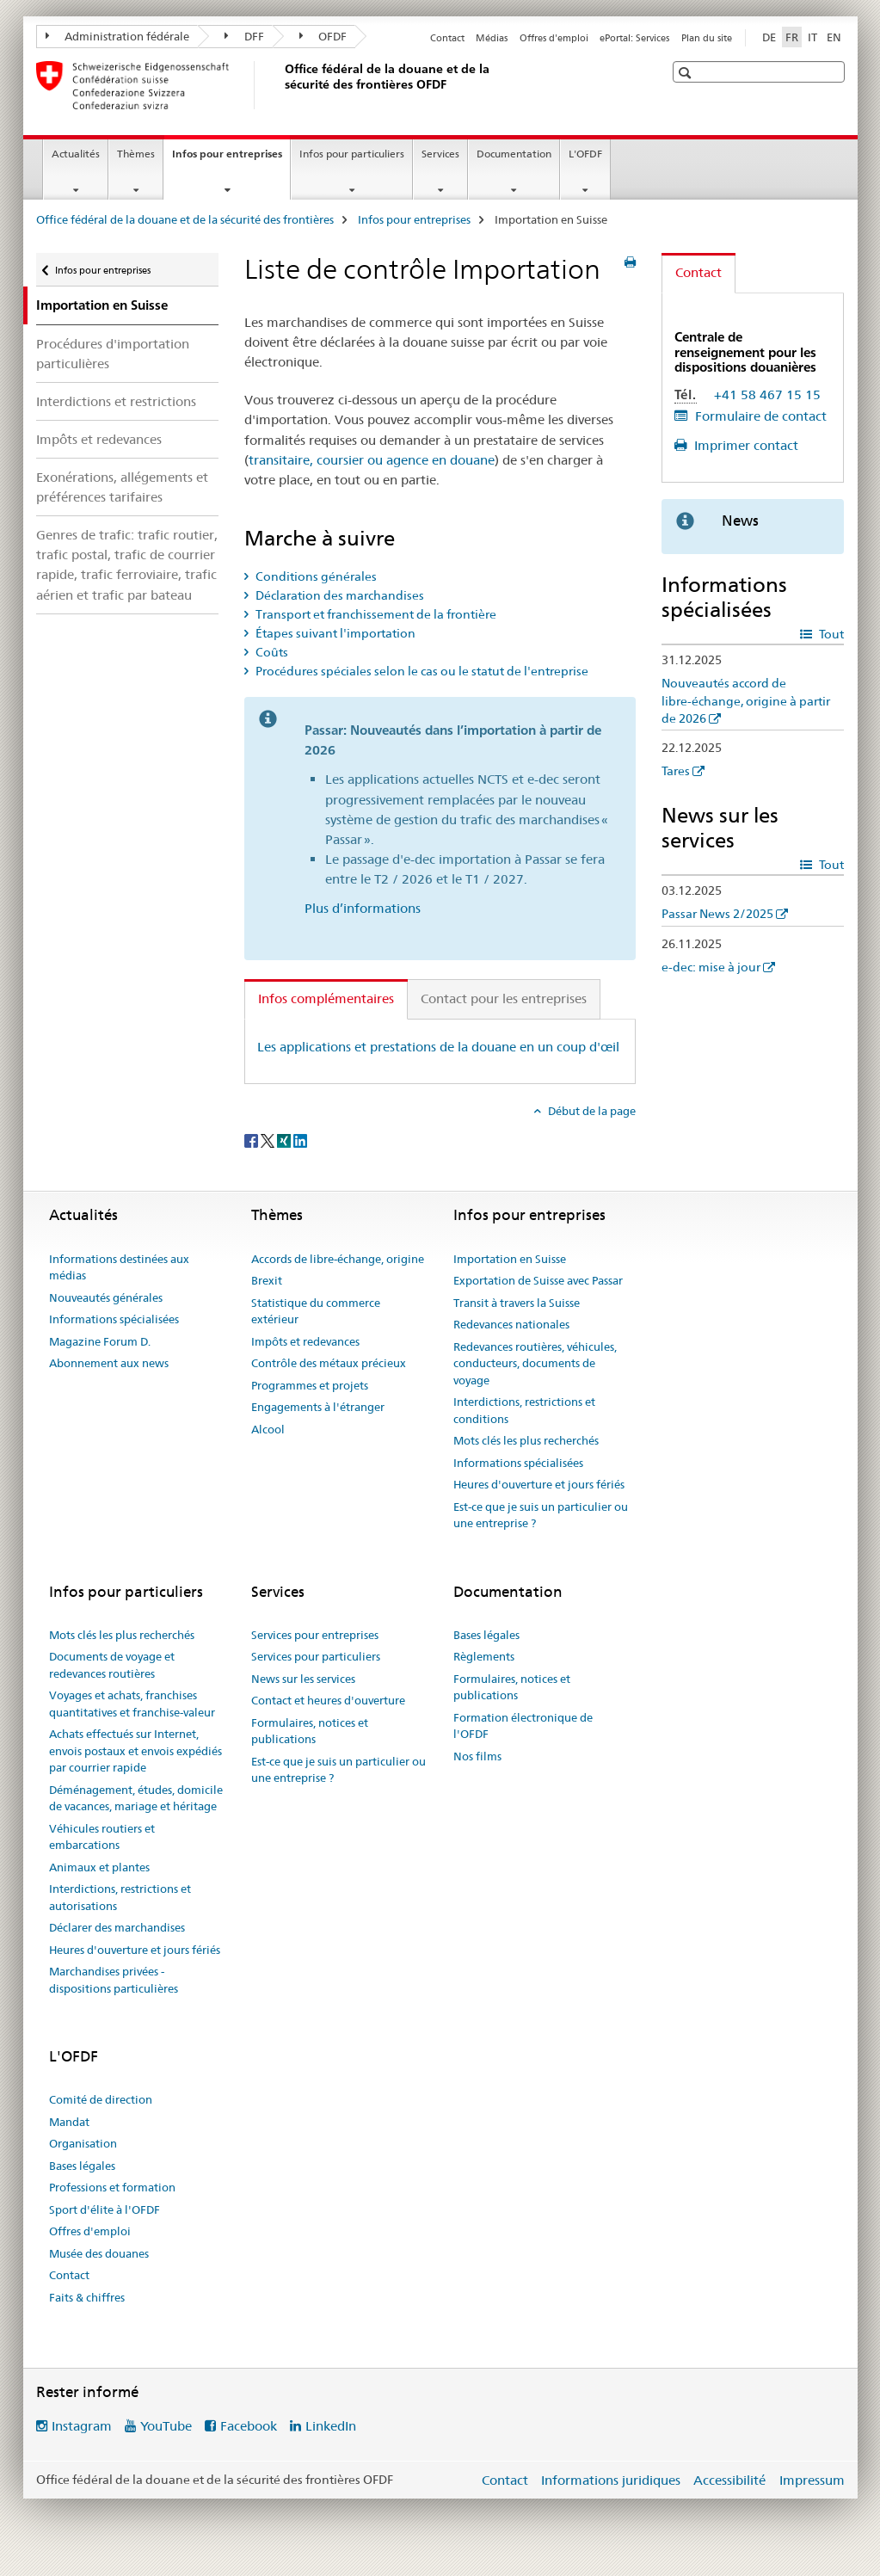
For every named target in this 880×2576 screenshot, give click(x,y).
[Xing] (285, 1139)
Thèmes (136, 153)
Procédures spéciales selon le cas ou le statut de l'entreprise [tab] (420, 671)
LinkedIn (330, 2426)
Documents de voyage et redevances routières (112, 1664)
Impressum (812, 2480)
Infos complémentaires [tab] (326, 998)
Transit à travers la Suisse (516, 1303)
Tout (830, 634)
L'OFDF (585, 153)
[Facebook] (252, 1139)
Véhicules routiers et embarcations (102, 1836)
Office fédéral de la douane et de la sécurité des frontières (185, 219)
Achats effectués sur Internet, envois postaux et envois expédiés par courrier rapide (135, 1750)
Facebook (248, 2426)
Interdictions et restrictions (116, 401)
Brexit (266, 1280)
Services (440, 153)
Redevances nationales (511, 1324)
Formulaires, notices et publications (309, 1731)
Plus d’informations (363, 908)
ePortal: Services (634, 38)
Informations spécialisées (114, 1319)
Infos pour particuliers (351, 153)
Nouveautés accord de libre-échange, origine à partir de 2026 (746, 700)
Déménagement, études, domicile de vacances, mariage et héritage (136, 1798)
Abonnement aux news (109, 1363)
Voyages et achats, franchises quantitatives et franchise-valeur (132, 1703)
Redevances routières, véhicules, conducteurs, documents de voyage (535, 1363)
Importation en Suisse (509, 1259)
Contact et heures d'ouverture (328, 1700)
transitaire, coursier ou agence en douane (372, 460)
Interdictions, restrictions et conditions (524, 1410)
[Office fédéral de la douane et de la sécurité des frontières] (281, 85)
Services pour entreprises (314, 1635)
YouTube (166, 2426)
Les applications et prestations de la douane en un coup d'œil (438, 1046)
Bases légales (486, 1635)
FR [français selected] (791, 37)
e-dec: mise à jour (711, 967)
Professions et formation (112, 2187)
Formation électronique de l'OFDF (523, 1725)
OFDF (323, 36)
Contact (447, 38)
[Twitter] (269, 1139)
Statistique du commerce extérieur (315, 1311)
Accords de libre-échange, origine (337, 1259)
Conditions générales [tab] (315, 576)
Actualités (76, 153)
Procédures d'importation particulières (112, 354)
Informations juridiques (610, 2480)
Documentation (514, 153)
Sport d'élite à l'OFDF (104, 2209)
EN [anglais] (834, 37)
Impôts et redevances (99, 439)
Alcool (268, 1429)
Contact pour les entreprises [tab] (504, 998)
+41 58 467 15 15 (767, 394)
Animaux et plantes (99, 1867)
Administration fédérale (118, 36)
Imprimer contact (744, 445)
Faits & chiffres (87, 2297)
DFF (244, 36)
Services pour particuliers (315, 1656)
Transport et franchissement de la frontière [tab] (374, 614)
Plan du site (706, 38)
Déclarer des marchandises (117, 1927)
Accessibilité (729, 2480)
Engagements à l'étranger (318, 1407)
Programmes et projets (309, 1385)
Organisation (83, 2143)
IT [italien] (812, 37)
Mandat (69, 2122)
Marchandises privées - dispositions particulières (113, 1979)
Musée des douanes (99, 2253)
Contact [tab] (698, 272)
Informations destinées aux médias (119, 1267)
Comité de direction (100, 2099)
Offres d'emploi (554, 38)
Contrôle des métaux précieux (328, 1363)
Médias (492, 38)
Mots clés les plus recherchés (526, 1440)
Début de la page (590, 1111)
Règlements (483, 1656)
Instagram (82, 2426)
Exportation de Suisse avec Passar (538, 1280)
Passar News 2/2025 (717, 914)
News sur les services (303, 1678)
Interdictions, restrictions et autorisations (120, 1897)
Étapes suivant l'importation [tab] (334, 633)
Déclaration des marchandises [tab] (338, 595)
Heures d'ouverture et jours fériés (539, 1484)
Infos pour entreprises (231, 159)
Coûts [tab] (270, 652)
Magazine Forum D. (100, 1341)
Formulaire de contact (759, 416)
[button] (686, 72)
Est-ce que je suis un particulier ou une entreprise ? (540, 1515)
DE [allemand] (769, 37)
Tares (676, 771)
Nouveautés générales (106, 1297)
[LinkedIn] (300, 1139)
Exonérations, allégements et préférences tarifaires (122, 487)
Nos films (477, 1756)
